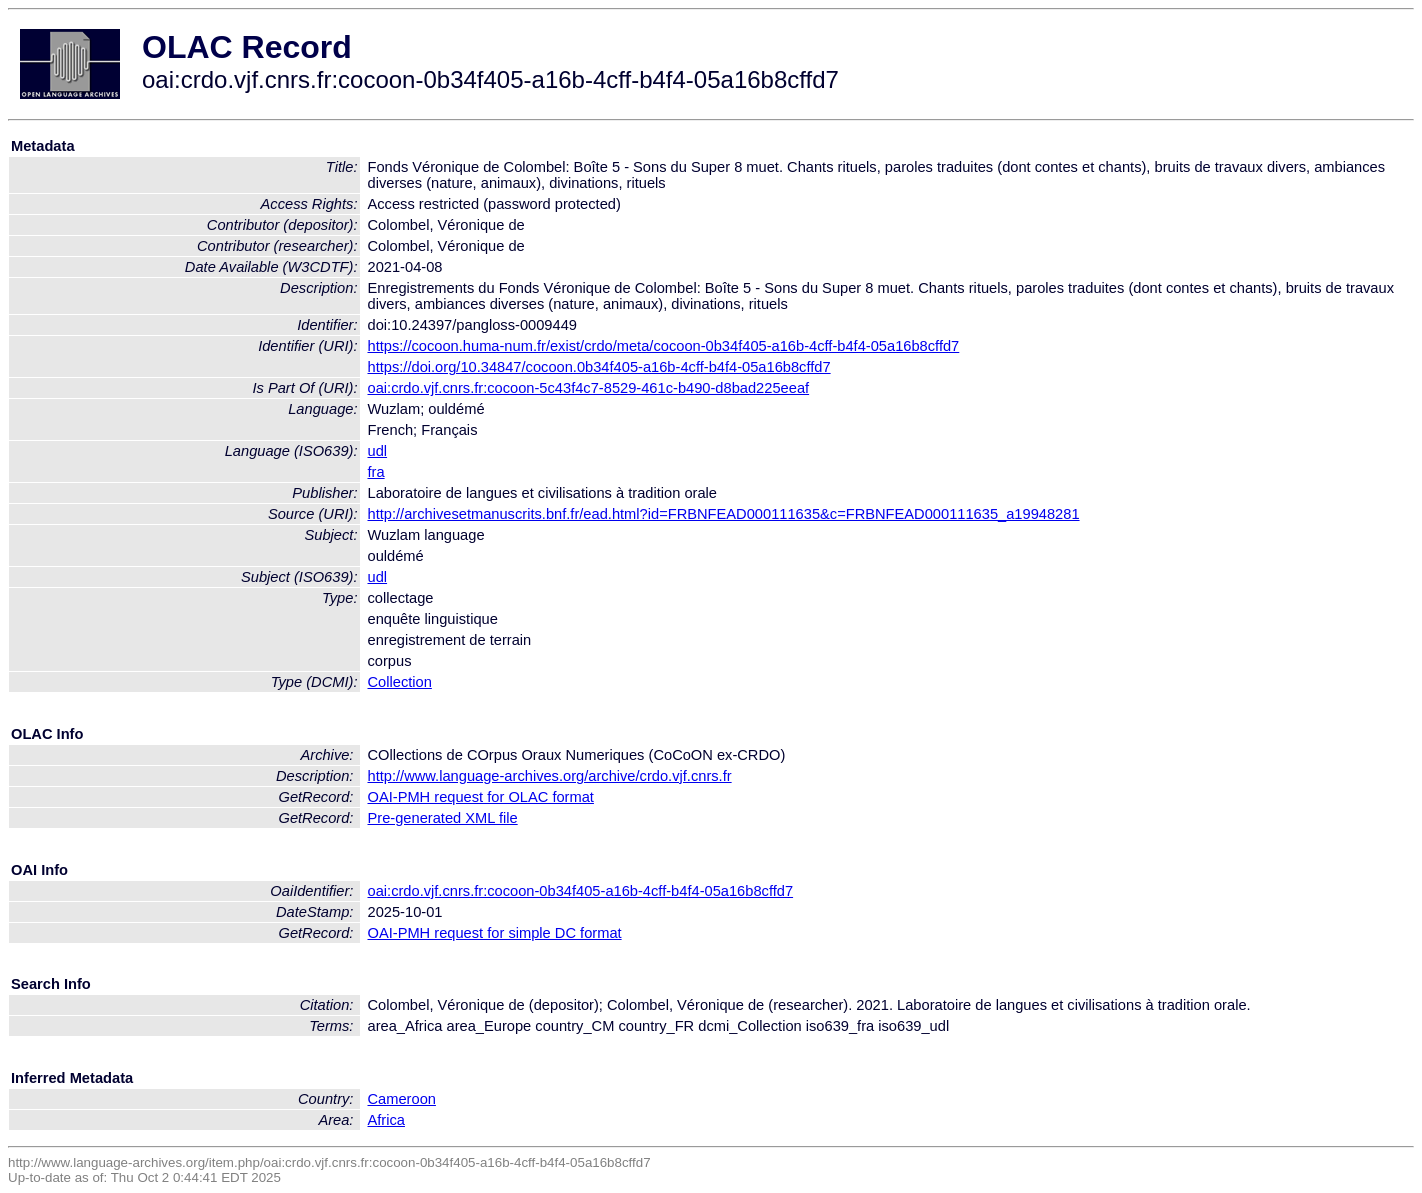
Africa (386, 1120)
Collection (400, 682)
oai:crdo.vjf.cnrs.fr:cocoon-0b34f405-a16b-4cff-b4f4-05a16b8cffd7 (581, 891)
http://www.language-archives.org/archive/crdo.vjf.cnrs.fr (550, 776)
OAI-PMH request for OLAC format (481, 797)
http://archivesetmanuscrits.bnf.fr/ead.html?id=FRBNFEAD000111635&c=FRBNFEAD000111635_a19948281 (724, 514)
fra (376, 472)
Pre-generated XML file (443, 818)
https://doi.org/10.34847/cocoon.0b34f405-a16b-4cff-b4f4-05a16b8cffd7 (599, 367)
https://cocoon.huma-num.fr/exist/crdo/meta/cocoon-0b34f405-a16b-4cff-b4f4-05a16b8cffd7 (664, 346)
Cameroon (402, 1099)
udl (378, 451)
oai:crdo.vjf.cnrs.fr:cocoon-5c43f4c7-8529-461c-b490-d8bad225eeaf (589, 388)
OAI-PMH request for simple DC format (495, 933)
